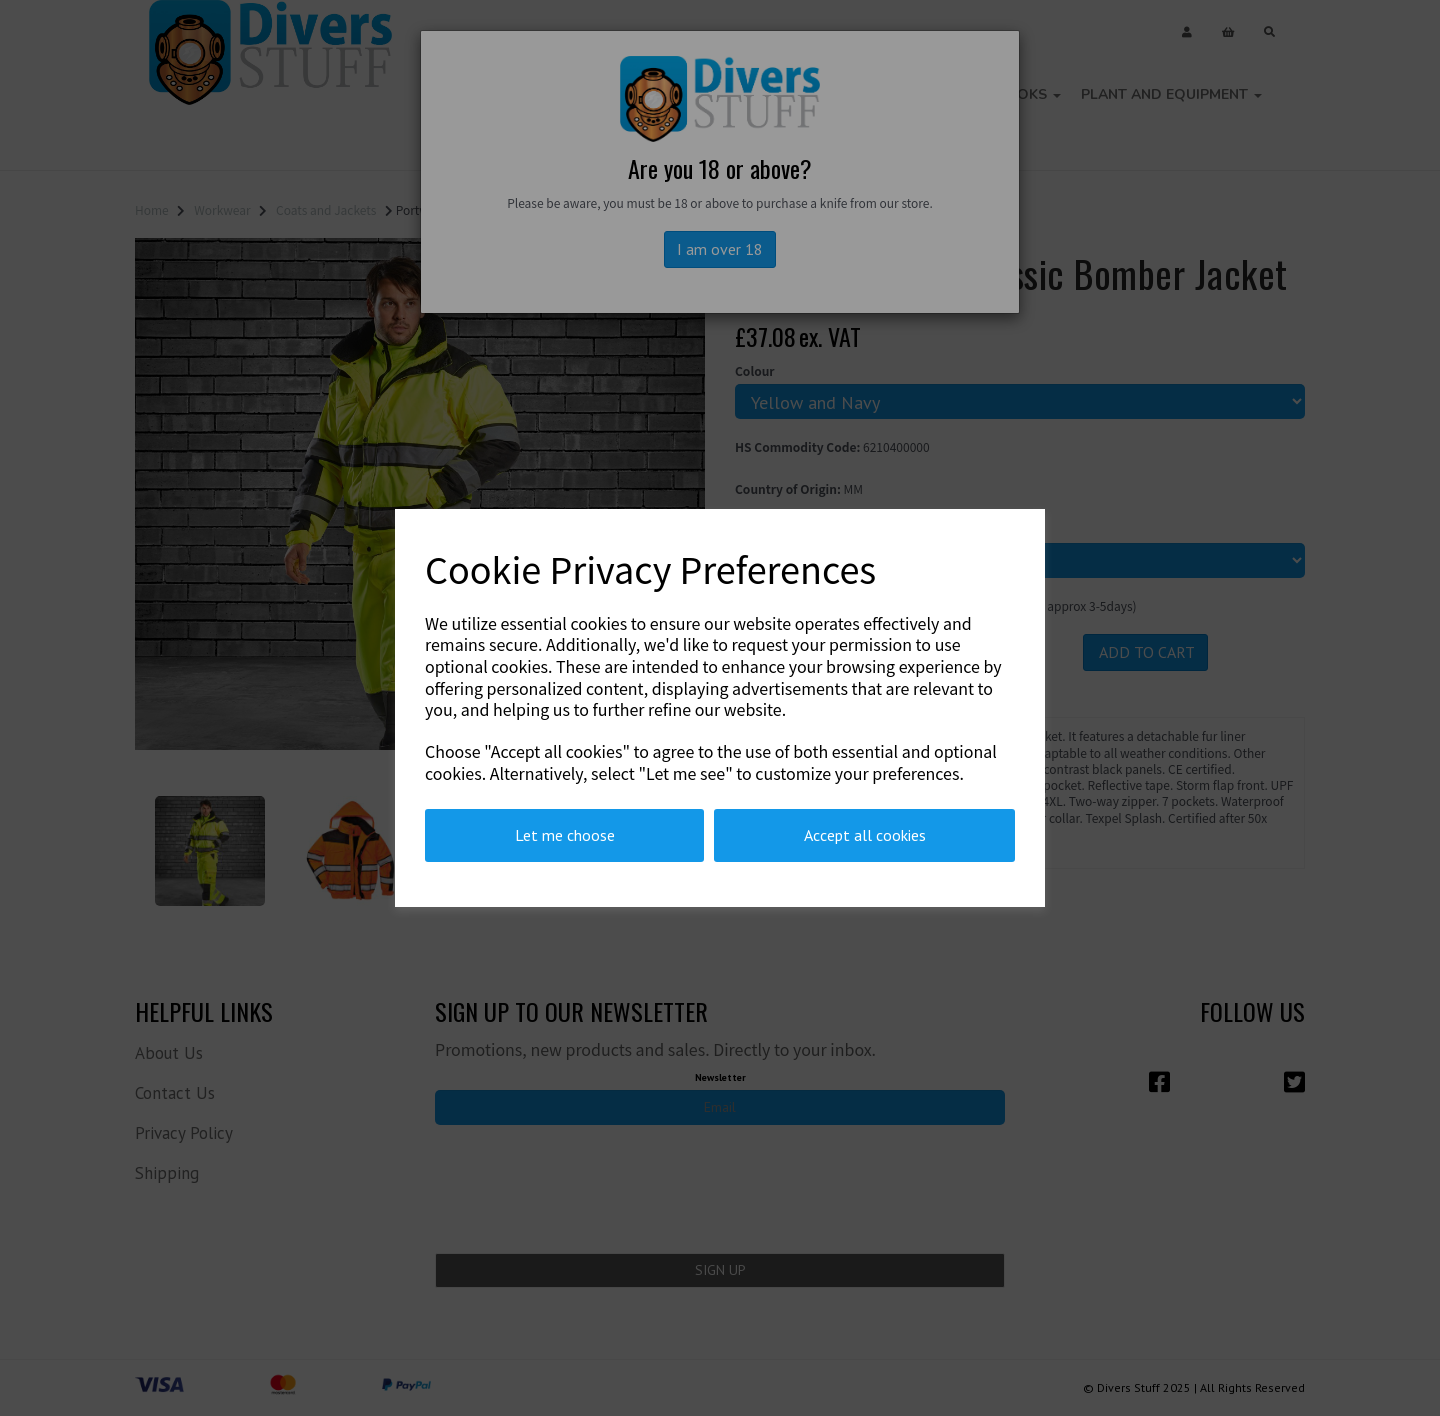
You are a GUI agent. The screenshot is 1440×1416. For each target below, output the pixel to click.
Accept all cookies (865, 835)
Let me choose (565, 835)
